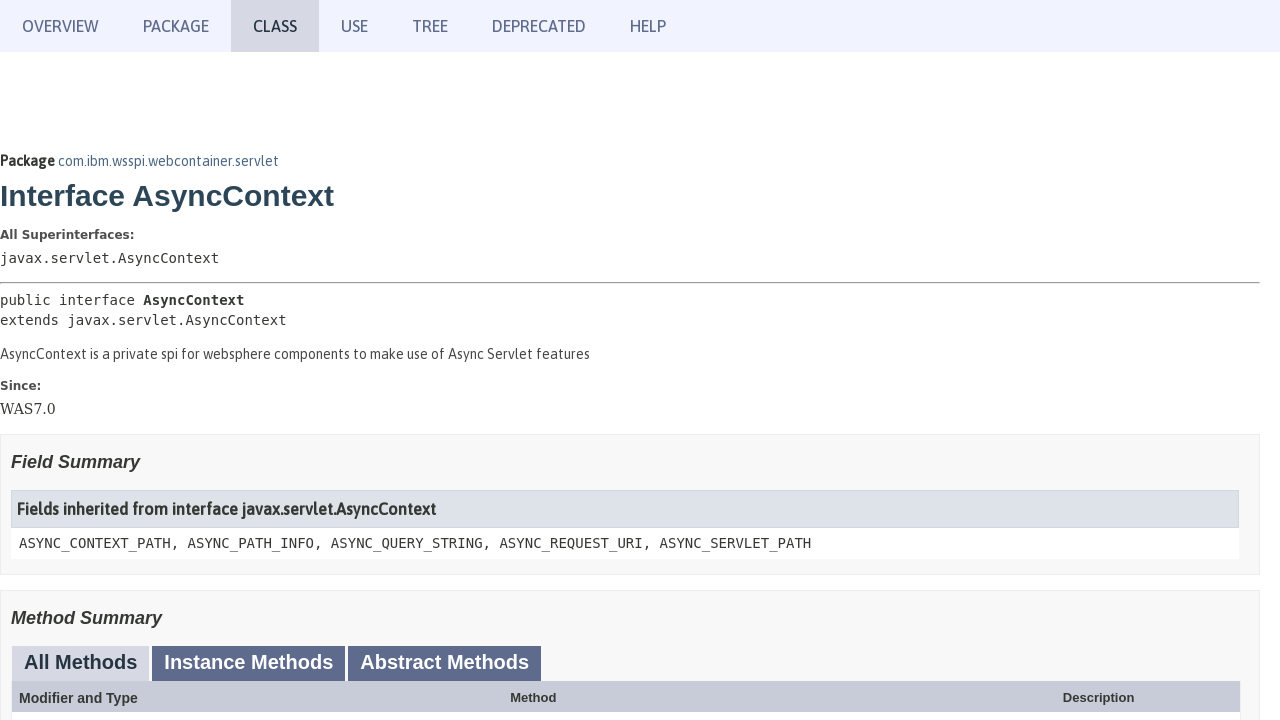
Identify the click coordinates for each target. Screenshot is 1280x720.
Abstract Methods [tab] (444, 662)
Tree (430, 26)
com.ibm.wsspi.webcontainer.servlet (168, 161)
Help (648, 26)
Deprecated (539, 26)
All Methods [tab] (80, 662)
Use (354, 26)
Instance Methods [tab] (248, 662)
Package (176, 26)
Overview (60, 26)
